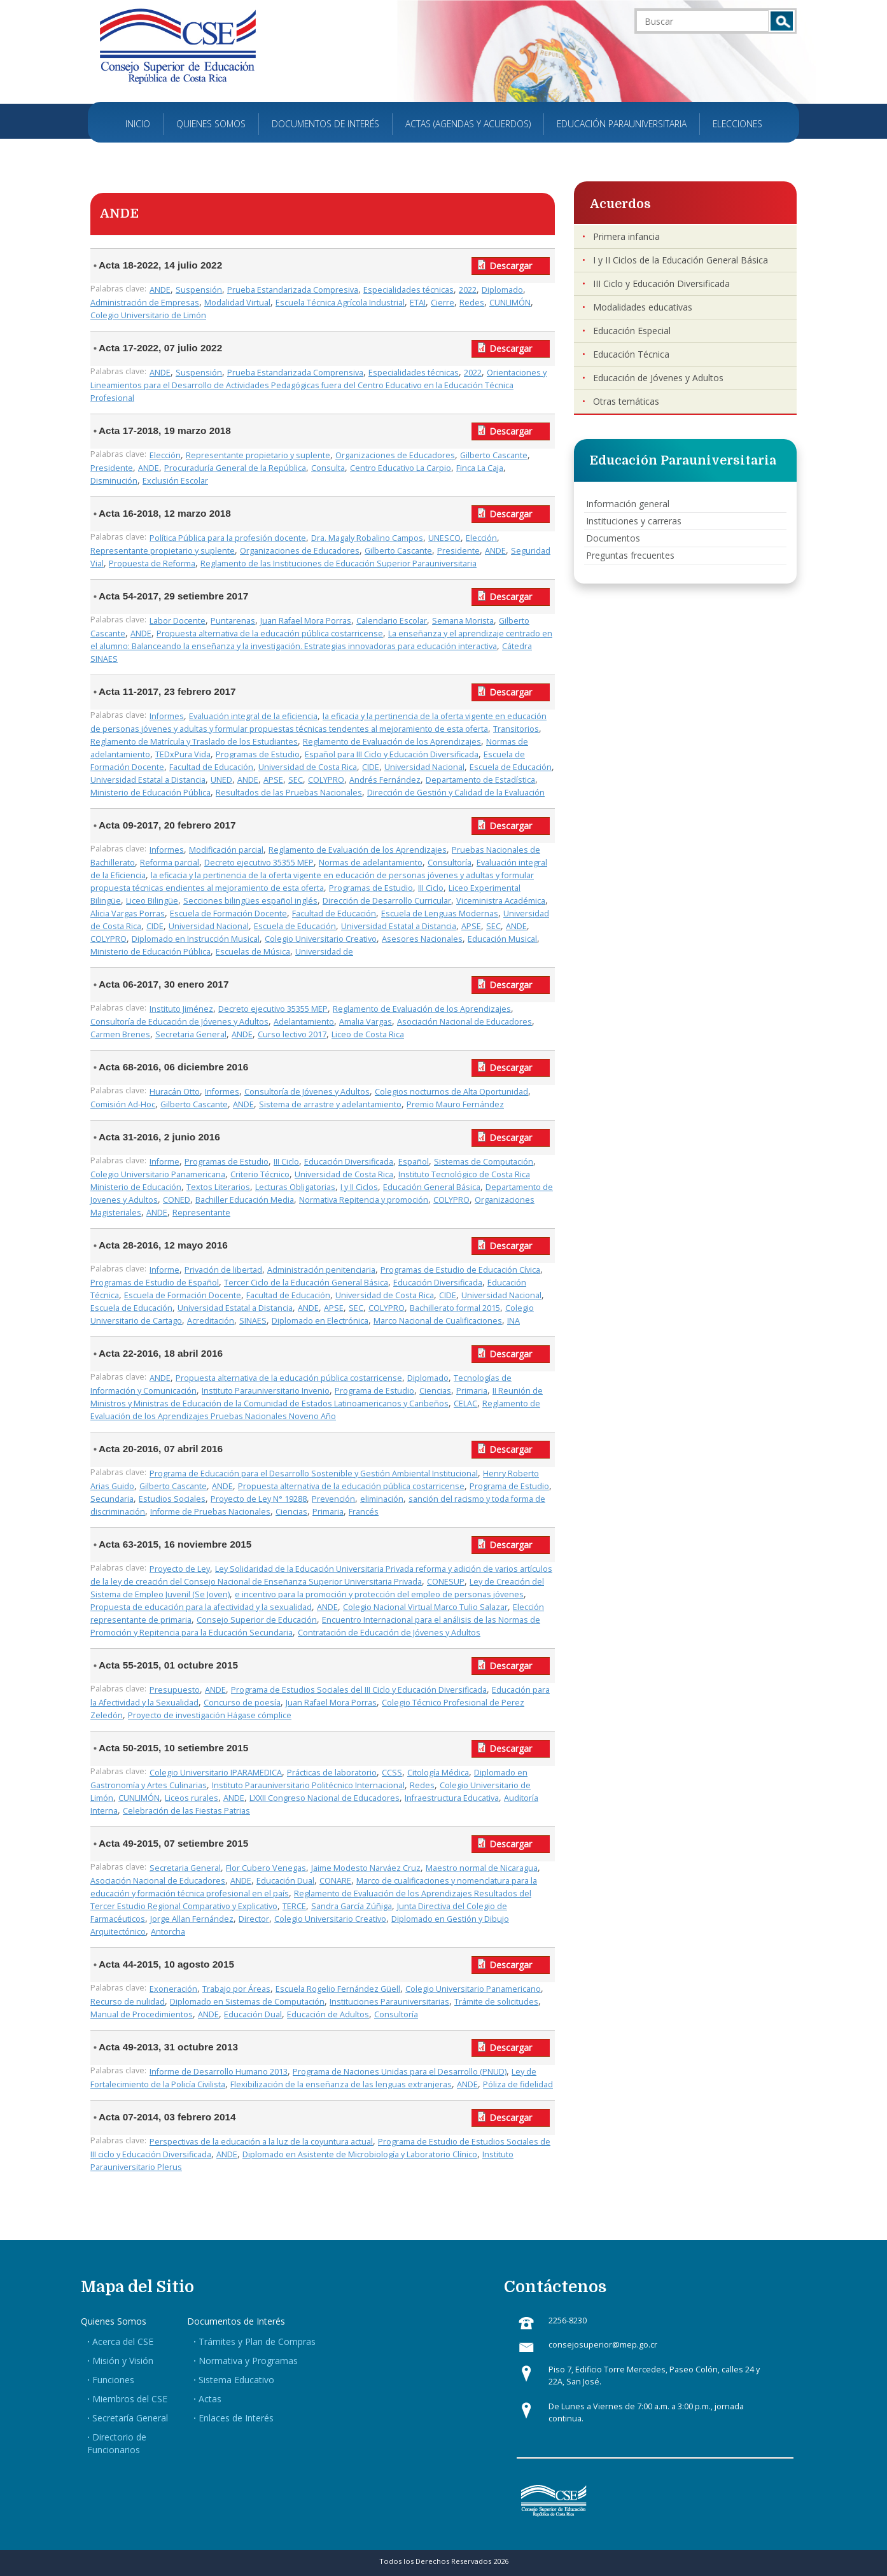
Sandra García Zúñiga (351, 1906)
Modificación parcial (226, 849)
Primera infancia (626, 236)
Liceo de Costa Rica (368, 1034)
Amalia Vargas (365, 1021)
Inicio (137, 124)
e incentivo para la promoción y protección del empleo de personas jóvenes (379, 1594)
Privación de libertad (223, 1269)
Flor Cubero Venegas (266, 1868)
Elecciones (737, 124)
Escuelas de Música (253, 951)
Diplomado (502, 289)
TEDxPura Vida (183, 754)
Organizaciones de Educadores (395, 455)
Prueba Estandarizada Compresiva (292, 289)
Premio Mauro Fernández (455, 1104)
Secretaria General (191, 1034)
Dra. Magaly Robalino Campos (367, 538)
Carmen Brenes (120, 1034)
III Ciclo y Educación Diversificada (661, 283)
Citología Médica (438, 1772)
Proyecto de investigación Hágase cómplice (209, 1715)
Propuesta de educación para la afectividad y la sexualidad (201, 1607)
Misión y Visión (122, 2361)
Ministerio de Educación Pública (150, 792)
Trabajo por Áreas (236, 1989)
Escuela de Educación (511, 767)
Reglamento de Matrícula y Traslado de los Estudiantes (194, 741)
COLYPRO (326, 779)
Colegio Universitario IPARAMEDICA (216, 1772)
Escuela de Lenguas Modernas (439, 913)
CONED (176, 1199)
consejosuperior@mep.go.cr (602, 2344)
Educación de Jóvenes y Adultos (658, 378)
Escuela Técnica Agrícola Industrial (340, 302)
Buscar (782, 21)
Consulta (328, 468)
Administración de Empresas (144, 302)
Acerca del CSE (122, 2341)
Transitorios (516, 729)
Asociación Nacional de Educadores (464, 1021)
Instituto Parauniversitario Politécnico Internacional (308, 1785)
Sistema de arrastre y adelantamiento (330, 1104)
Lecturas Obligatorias (295, 1187)
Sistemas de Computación (483, 1161)
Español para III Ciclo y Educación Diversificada (391, 754)
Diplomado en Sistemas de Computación (247, 2001)
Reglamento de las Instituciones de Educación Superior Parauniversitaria (338, 563)
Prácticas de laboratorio (332, 1772)
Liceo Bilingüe (152, 900)
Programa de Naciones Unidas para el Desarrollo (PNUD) (399, 2071)
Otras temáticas (626, 401)
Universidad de (324, 951)
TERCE (294, 1906)
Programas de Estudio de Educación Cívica (460, 1269)
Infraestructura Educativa (452, 1798)
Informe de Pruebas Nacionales (210, 1511)
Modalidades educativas (642, 307)
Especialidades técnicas (408, 289)
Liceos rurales (191, 1798)
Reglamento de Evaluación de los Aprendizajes (392, 741)
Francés (364, 1511)
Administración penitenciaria (321, 1269)
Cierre (442, 302)
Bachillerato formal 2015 (455, 1308)
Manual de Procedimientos (141, 2014)
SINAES (253, 1320)
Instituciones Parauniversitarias (389, 2001)
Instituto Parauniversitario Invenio (266, 1390)
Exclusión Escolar (175, 480)
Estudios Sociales (172, 1499)
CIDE (370, 767)
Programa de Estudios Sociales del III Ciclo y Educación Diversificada (359, 1689)
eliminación (381, 1499)
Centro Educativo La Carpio (400, 468)
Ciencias (435, 1390)
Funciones (113, 2380)
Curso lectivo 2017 (292, 1034)
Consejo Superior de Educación (257, 1619)
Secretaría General (130, 2418)
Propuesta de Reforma (152, 563)
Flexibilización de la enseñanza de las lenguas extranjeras (341, 2084)
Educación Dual (285, 1880)
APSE (273, 779)
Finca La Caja (479, 468)
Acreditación (210, 1320)
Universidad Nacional (424, 767)
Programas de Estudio (258, 754)
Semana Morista (463, 620)
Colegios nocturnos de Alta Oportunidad (451, 1091)
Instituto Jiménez (181, 1009)
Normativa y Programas (248, 2361)
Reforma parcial (169, 862)
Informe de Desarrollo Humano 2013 (219, 2071)
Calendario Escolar (391, 620)
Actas (210, 2399)
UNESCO (444, 538)
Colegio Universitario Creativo (321, 939)
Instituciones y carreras (633, 521)
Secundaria (112, 1499)
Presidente (111, 468)
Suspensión (199, 289)
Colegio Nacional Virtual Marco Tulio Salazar (425, 1607)
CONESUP (445, 1581)
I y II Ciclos (359, 1187)
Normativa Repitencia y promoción (363, 1199)
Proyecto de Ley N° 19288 (259, 1499)
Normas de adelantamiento (371, 862)
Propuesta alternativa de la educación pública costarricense (270, 633)
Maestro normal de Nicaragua (482, 1868)
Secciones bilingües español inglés (250, 900)
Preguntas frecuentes (630, 555)
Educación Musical (502, 939)
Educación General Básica (431, 1187)
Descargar (510, 266)
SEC (295, 779)
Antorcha (168, 1931)
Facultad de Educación (211, 767)
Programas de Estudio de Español (154, 1282)
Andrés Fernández (385, 779)
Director (254, 1919)
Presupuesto (175, 1689)
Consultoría (449, 862)
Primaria (471, 1390)
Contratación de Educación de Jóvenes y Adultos (389, 1632)
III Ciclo (431, 888)
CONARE (335, 1880)
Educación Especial (632, 331)
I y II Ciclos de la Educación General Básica (680, 260)
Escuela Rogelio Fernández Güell (338, 1989)
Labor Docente (178, 620)
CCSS (392, 1772)
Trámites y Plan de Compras (257, 2341)
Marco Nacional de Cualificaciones (438, 1320)
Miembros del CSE (129, 2399)
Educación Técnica (631, 354)
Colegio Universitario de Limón (148, 315)
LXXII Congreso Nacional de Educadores (324, 1798)
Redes (471, 302)
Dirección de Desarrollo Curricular (387, 900)
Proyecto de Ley (180, 1569)
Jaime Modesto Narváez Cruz (366, 1868)
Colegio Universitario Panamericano (473, 1989)
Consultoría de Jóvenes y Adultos (307, 1091)
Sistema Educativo (236, 2380)
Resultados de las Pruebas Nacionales (289, 792)
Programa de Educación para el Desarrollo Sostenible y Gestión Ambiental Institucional (314, 1473)
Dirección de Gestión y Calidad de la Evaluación (456, 792)
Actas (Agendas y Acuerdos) (468, 124)
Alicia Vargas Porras (127, 913)
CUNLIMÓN (510, 302)
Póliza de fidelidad (518, 2084)
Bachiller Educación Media (244, 1199)
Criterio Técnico (260, 1174)
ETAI (418, 302)
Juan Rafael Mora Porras (305, 620)
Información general (627, 504)
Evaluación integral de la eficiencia (253, 716)
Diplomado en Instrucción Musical (196, 939)
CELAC (465, 1403)
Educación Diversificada (348, 1161)
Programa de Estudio (374, 1390)
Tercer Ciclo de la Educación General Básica (306, 1282)
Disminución (113, 480)
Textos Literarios (218, 1187)
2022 (468, 289)
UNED (221, 779)
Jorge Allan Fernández (192, 1919)
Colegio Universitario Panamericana (157, 1174)
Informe (164, 1161)
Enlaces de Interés (236, 2418)
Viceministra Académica (500, 900)
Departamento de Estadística (480, 779)
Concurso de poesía (242, 1702)
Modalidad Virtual (237, 302)
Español (413, 1161)
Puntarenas (233, 620)
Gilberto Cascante (493, 455)
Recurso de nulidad (127, 2001)
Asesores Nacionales (422, 939)
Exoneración (173, 1989)
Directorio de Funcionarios (116, 2443)
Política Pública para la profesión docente (228, 538)
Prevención (333, 1499)
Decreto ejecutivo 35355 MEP (259, 862)
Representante (201, 1212)
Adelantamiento (304, 1021)
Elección (165, 455)
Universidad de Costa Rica (307, 767)
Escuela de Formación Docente (228, 913)
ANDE (160, 289)
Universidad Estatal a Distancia (148, 779)
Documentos (613, 538)
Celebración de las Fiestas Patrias (186, 1810)
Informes (167, 716)
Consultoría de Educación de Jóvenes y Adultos (179, 1021)
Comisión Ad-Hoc (122, 1104)
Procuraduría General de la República (235, 468)
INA (513, 1320)
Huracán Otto (175, 1091)
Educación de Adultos (328, 2014)
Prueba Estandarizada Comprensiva (295, 372)
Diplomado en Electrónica (320, 1320)
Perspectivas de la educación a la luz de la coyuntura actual (261, 2141)
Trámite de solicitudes (496, 2001)
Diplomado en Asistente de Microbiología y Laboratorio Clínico (359, 2154)
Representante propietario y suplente (258, 455)
